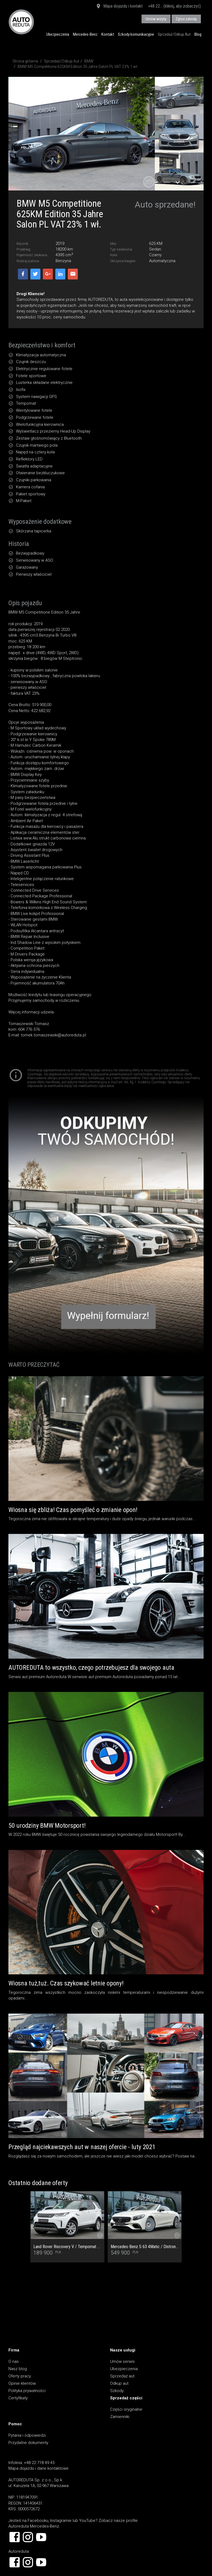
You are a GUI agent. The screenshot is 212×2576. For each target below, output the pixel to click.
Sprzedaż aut (122, 2376)
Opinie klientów (22, 2383)
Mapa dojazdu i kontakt (119, 6)
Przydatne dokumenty (28, 2442)
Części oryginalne (126, 2409)
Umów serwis (122, 2361)
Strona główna (25, 61)
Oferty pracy (19, 2376)
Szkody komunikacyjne (136, 34)
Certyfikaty (18, 2398)
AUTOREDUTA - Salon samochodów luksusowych (21, 21)
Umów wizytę (156, 19)
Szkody (117, 2390)
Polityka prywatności (27, 2390)
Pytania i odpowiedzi (27, 2435)
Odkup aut (119, 2383)
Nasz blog (17, 2368)
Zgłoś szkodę (186, 19)
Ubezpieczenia (57, 34)
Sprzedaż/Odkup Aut (174, 34)
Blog (197, 34)
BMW (89, 61)
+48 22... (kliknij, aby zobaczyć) (174, 6)
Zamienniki (119, 2416)
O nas (13, 2361)
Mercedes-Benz (85, 34)
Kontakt (107, 34)
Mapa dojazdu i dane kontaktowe (38, 2468)
